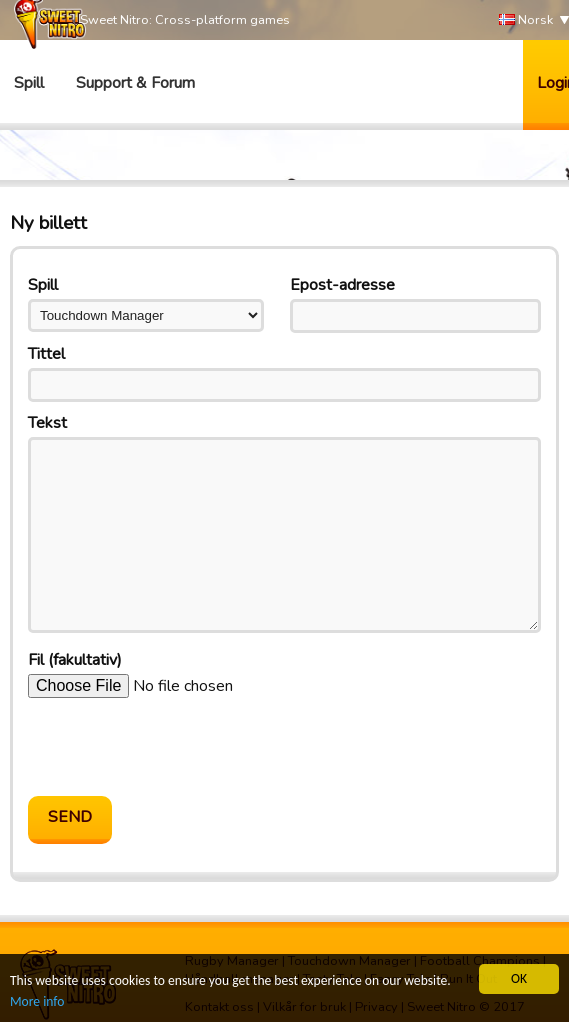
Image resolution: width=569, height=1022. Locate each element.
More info (37, 1001)
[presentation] (180, 747)
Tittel (46, 354)
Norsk (526, 20)
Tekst (47, 423)
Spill (29, 83)
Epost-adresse (342, 285)
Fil (75, 660)
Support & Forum (135, 83)
